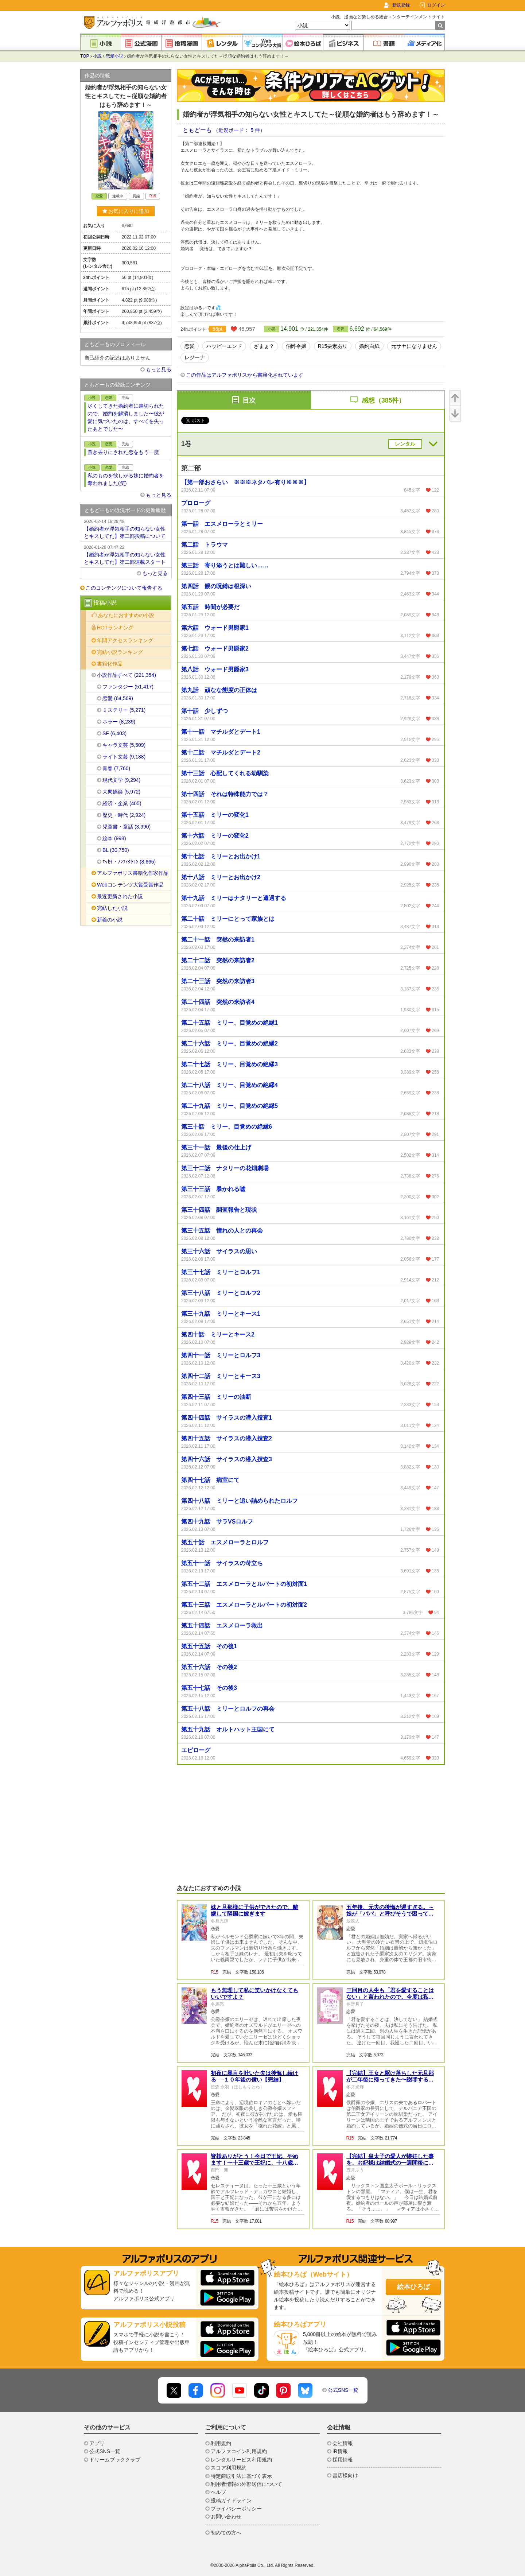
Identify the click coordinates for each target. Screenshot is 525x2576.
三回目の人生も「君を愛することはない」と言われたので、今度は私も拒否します (390, 1996)
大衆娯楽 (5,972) (121, 792)
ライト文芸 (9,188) (123, 757)
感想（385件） (383, 400)
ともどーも (198, 130)
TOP (84, 56)
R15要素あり (333, 346)
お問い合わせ (226, 2516)
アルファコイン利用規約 (239, 2451)
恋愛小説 (114, 56)
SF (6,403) (114, 733)
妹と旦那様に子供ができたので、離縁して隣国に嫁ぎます (254, 1910)
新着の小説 (109, 920)
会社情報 (342, 2443)
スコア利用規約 (228, 2468)
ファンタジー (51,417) (127, 687)
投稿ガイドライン (231, 2500)
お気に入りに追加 (125, 211)
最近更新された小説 (120, 896)
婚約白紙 (369, 346)
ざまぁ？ (264, 346)
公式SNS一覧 (343, 2390)
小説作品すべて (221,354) (126, 675)
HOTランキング (115, 628)
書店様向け (345, 2475)
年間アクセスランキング (125, 640)
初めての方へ (226, 2533)
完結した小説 (112, 908)
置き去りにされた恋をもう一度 (123, 452)
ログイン (436, 5)
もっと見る (158, 369)
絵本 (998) (114, 838)
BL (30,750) (115, 850)
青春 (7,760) (116, 768)
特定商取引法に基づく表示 (241, 2476)
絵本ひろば (413, 2286)
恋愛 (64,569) (117, 698)
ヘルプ (218, 2492)
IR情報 (340, 2451)
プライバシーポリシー (236, 2508)
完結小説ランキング (120, 652)
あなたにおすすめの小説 (126, 615)
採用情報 (342, 2460)
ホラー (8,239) (118, 722)
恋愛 (340, 329)
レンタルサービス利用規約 (241, 2460)
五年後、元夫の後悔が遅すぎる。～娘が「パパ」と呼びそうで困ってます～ (390, 1913)
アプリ (97, 2443)
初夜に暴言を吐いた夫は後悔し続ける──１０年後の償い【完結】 (254, 2076)
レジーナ (194, 357)
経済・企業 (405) (121, 803)
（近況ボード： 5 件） (239, 130)
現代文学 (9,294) (121, 780)
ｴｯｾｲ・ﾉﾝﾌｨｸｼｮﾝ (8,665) (129, 862)
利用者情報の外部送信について (246, 2484)
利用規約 (221, 2443)
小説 (97, 56)
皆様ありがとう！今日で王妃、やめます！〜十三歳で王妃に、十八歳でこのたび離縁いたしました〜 (254, 2162)
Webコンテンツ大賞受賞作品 (130, 885)
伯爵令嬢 (296, 346)
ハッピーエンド (224, 346)
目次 (249, 400)
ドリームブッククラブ (114, 2460)
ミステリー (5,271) (123, 710)
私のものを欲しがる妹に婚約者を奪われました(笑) (126, 479)
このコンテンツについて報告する (124, 588)
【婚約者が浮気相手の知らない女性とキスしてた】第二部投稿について (126, 528)
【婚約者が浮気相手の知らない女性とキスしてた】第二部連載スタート (126, 554)
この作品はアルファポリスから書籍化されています (244, 375)
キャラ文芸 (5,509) (123, 745)
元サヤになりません (414, 346)
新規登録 (401, 5)
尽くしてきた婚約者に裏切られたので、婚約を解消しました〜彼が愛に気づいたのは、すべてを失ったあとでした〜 (126, 417)
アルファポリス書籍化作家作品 (132, 873)
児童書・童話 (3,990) (126, 827)
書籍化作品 (109, 664)
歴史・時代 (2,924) (123, 815)
